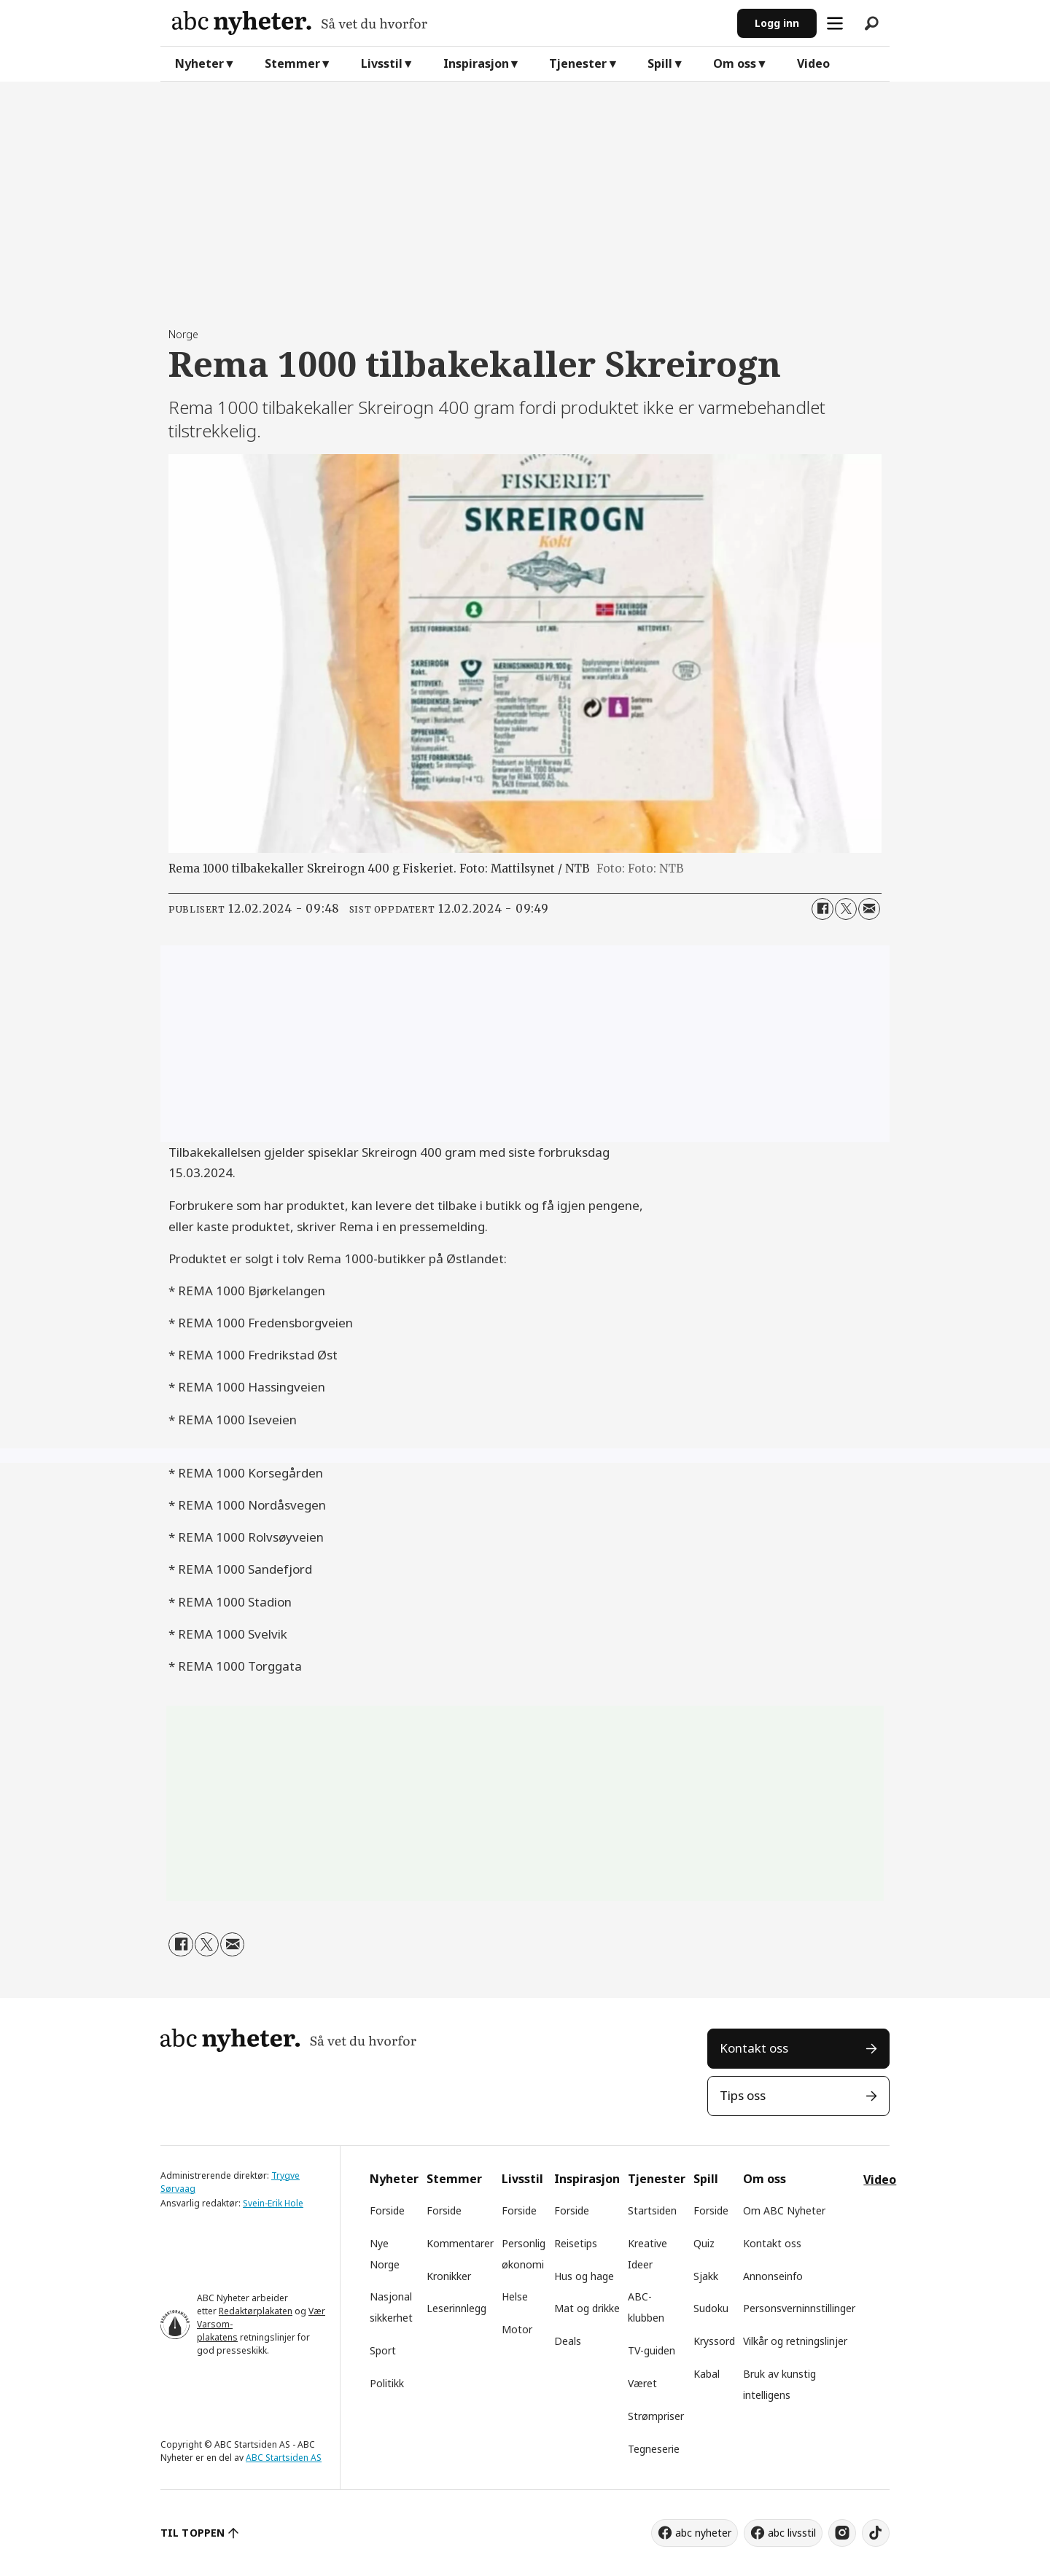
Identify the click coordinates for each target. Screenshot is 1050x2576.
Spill (660, 63)
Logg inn (777, 23)
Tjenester (578, 63)
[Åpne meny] (835, 23)
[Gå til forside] (449, 23)
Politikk (387, 2383)
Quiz (704, 2243)
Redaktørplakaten (255, 2311)
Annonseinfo (773, 2276)
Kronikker (449, 2276)
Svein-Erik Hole (273, 2203)
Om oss (734, 63)
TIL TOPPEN (192, 2533)
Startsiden (652, 2210)
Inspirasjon (476, 63)
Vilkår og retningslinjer (795, 2341)
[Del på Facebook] (822, 909)
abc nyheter (703, 2533)
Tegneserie (654, 2449)
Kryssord (714, 2341)
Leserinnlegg (456, 2308)
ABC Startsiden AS (284, 2457)
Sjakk (705, 2276)
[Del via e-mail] (869, 909)
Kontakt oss (754, 2048)
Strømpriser (656, 2416)
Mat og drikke (587, 2308)
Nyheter (199, 63)
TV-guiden (651, 2350)
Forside (387, 2210)
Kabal (706, 2374)
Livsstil (381, 63)
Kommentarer (460, 2243)
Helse (515, 2296)
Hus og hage (584, 2276)
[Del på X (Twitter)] (846, 909)
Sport (383, 2350)
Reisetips (575, 2243)
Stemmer (292, 63)
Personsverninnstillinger (799, 2308)
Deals (567, 2341)
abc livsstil (792, 2533)
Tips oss (743, 2095)
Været (642, 2383)
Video (813, 63)
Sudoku (710, 2308)
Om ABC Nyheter (784, 2210)
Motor (517, 2329)
